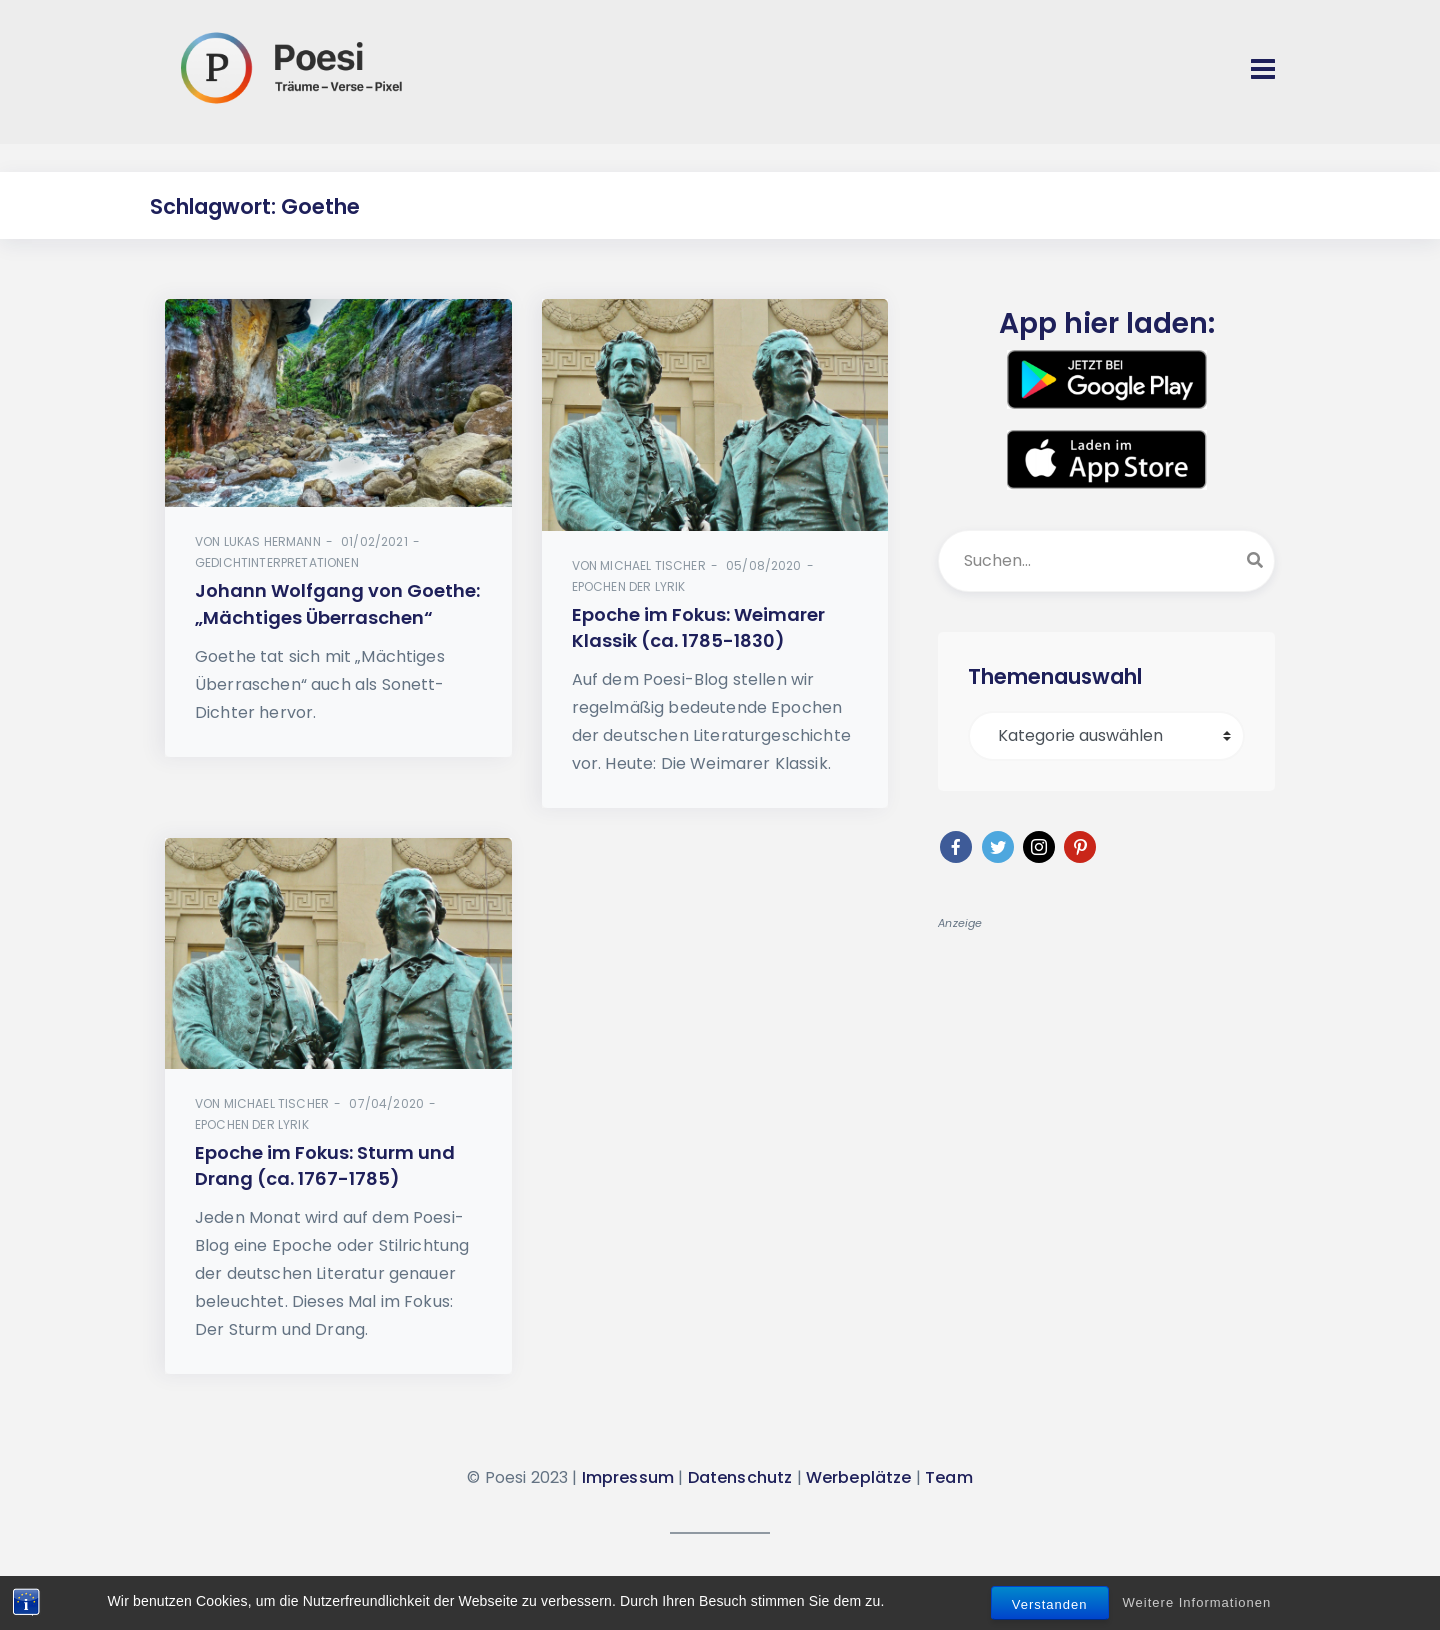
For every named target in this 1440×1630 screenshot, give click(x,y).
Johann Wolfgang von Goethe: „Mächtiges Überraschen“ (337, 603)
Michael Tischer (652, 565)
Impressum (628, 1477)
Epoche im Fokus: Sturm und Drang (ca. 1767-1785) (325, 1165)
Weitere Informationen (1197, 1602)
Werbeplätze (859, 1477)
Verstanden (1050, 1604)
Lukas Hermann (272, 541)
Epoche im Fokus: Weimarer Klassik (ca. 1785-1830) (698, 627)
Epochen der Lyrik (629, 586)
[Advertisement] (1106, 1071)
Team (949, 1477)
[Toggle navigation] (1263, 69)
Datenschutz (740, 1477)
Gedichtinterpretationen (277, 562)
